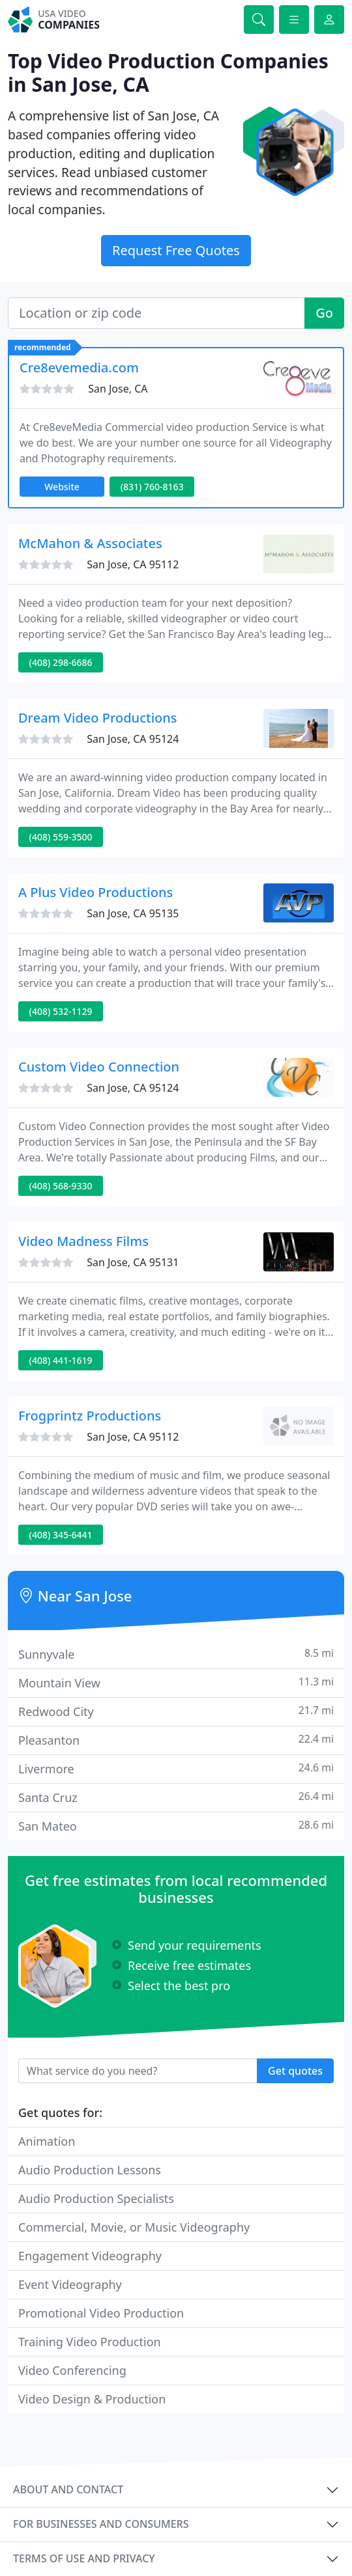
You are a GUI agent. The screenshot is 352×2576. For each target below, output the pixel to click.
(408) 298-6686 (61, 662)
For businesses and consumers (100, 2524)
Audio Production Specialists (96, 2198)
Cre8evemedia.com (79, 367)
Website (62, 486)
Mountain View (176, 1682)
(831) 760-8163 (152, 486)
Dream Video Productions (97, 718)
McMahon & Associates (90, 543)
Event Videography (70, 2284)
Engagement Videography (90, 2256)
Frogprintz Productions (89, 1415)
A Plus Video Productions (95, 892)
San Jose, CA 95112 (133, 564)
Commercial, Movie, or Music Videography (134, 2227)
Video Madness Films (83, 1241)
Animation (46, 2141)
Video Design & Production (92, 2399)
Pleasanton (176, 1740)
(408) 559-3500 (61, 837)
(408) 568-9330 (61, 1186)
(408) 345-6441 (61, 1535)
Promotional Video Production (101, 2313)
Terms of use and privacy (84, 2558)
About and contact (68, 2489)
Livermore (176, 1768)
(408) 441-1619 (61, 1360)
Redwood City (176, 1711)
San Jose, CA (117, 388)
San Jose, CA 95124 (133, 739)
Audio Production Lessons (89, 2170)
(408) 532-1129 (61, 1011)
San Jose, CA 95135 (133, 913)
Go (324, 313)
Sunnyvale (176, 1654)
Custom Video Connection (98, 1066)
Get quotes (295, 2071)
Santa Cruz (176, 1797)
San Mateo (176, 1826)
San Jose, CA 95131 (133, 1262)
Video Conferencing (72, 2370)
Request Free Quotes (176, 250)
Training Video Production (89, 2341)
